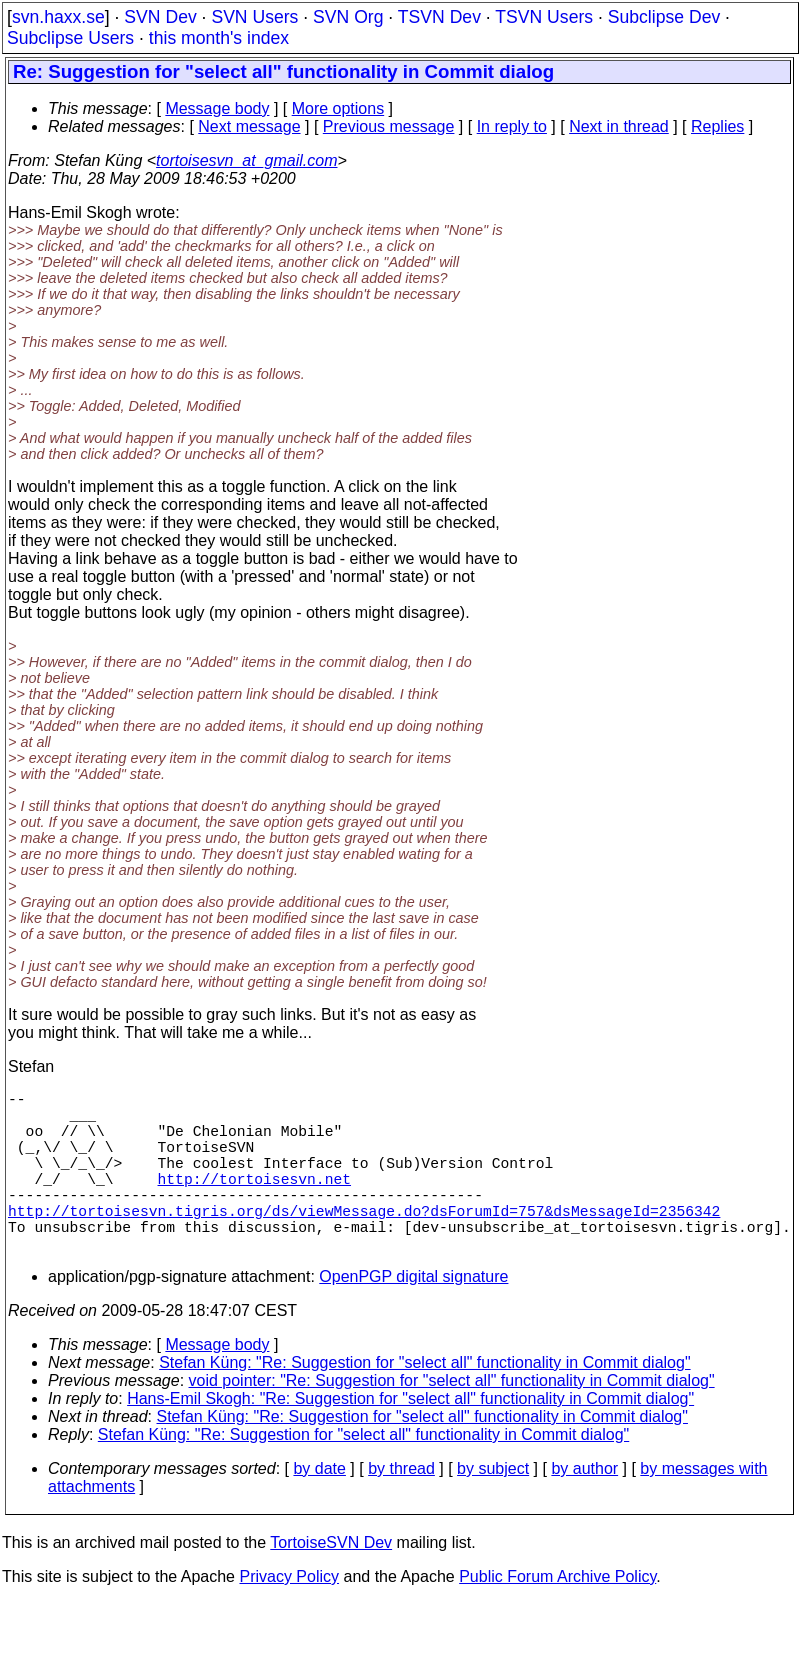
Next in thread (619, 126)
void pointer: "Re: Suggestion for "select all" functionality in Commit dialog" (452, 1420)
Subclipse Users (70, 38)
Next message (249, 126)
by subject (493, 1508)
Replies (717, 126)
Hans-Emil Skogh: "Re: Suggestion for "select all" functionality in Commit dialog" (410, 1438)
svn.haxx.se (58, 17)
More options (338, 108)
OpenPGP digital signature (413, 1316)
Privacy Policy (289, 1616)
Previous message (389, 126)
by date (319, 1508)
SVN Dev (160, 17)
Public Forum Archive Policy (557, 1616)
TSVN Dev (439, 17)
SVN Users (254, 17)
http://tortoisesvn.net (254, 1202)
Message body (217, 108)
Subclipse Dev (664, 17)
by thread (401, 1508)
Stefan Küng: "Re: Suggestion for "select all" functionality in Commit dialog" (424, 1402)
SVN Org (348, 17)
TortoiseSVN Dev (331, 1582)
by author (584, 1508)
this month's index (219, 38)
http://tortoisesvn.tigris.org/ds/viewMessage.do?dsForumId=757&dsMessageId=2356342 (364, 1242)
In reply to (512, 126)
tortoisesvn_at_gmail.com (246, 160)
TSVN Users (544, 17)
